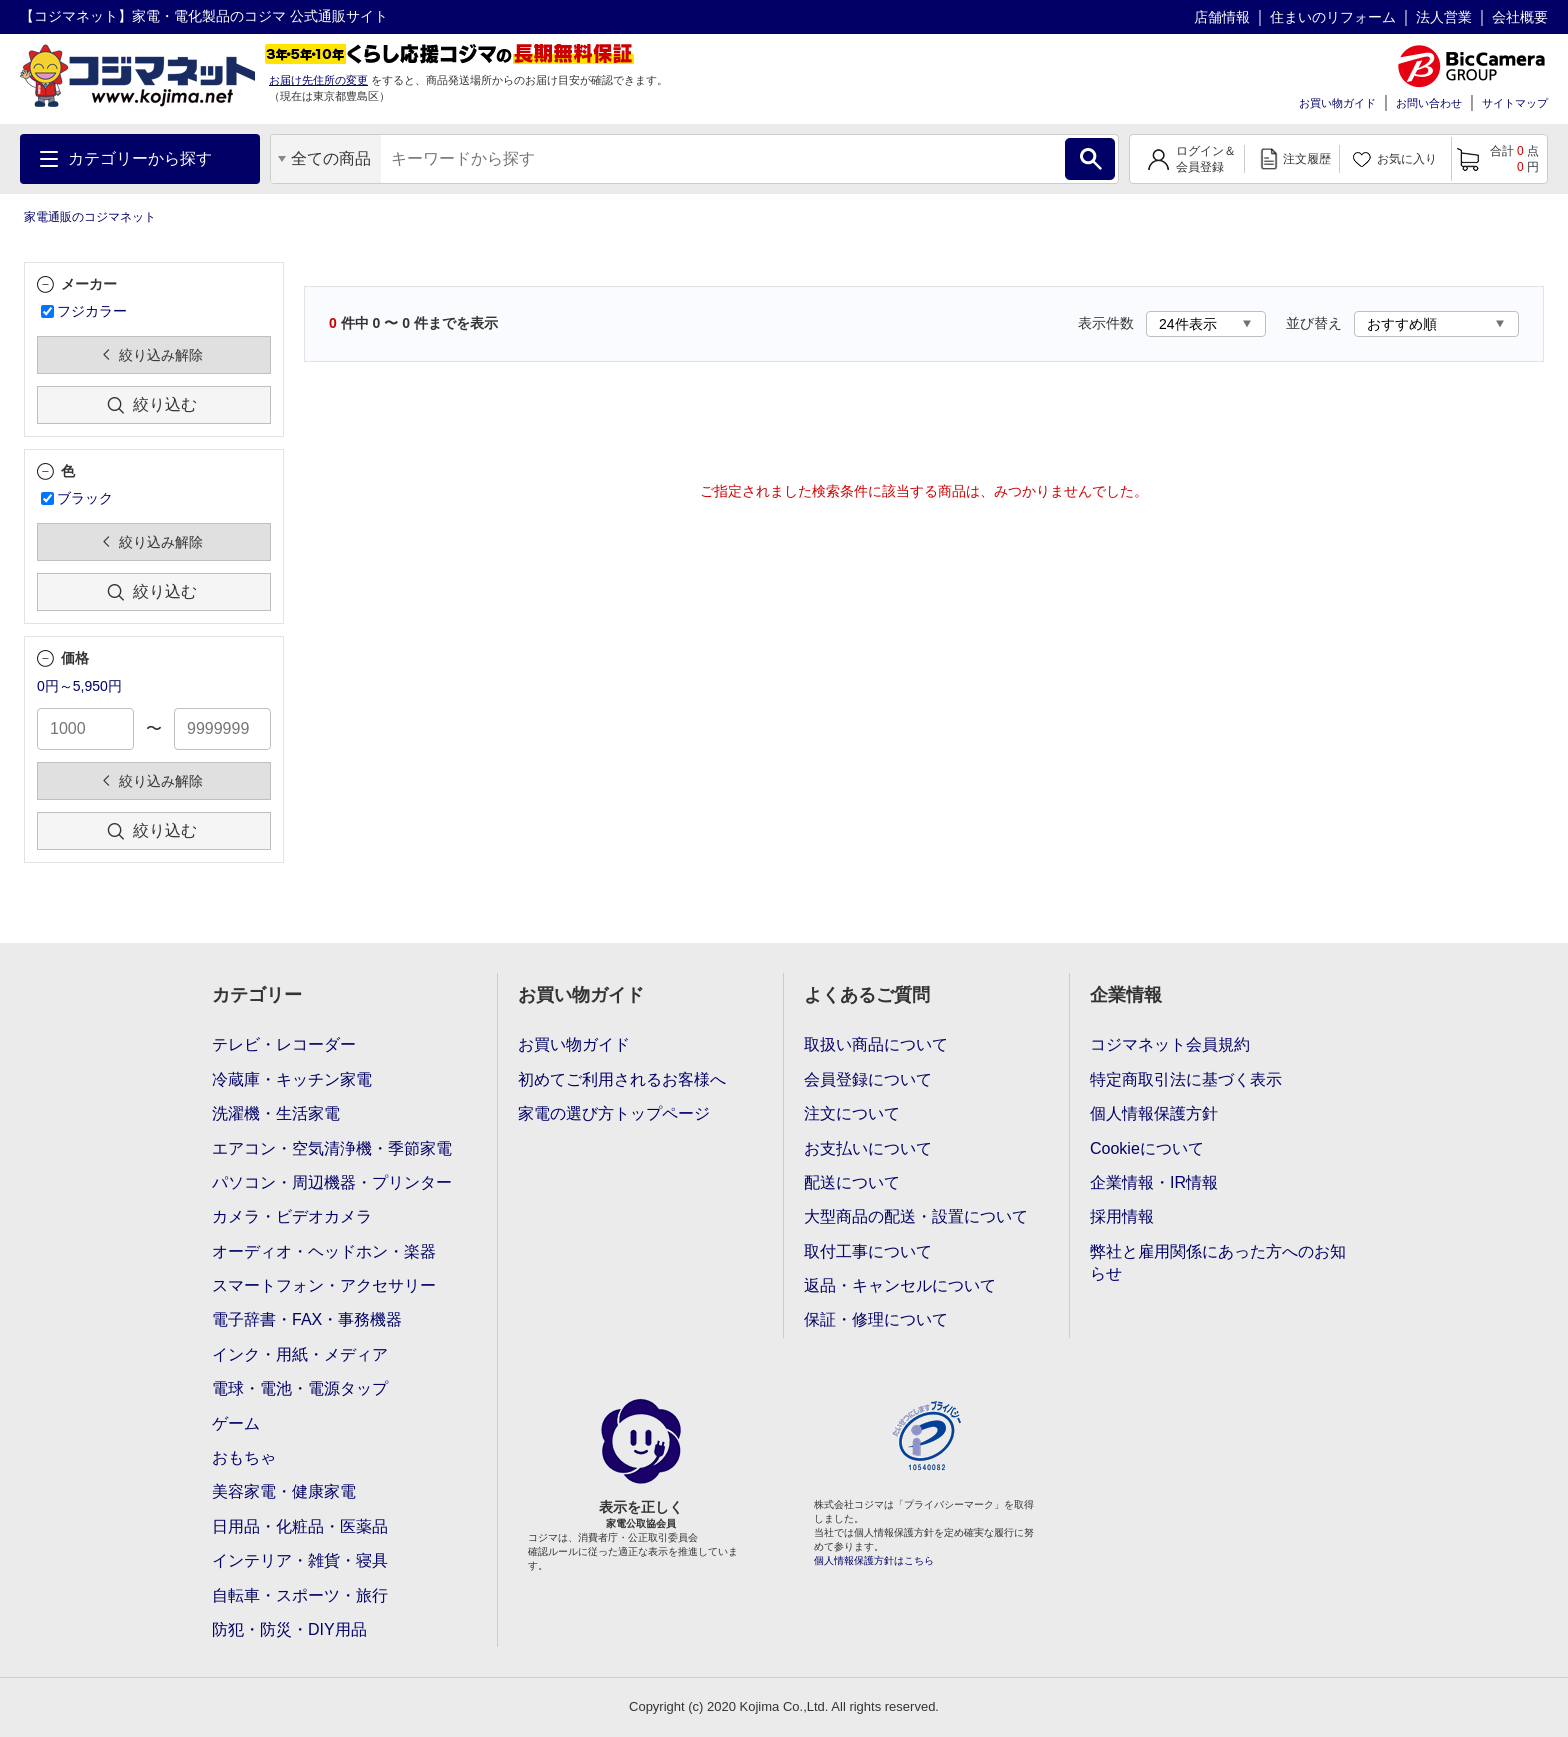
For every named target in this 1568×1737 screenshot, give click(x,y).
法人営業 (1444, 17)
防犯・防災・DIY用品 (289, 1629)
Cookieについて (1147, 1148)
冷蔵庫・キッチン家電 (292, 1079)
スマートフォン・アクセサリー (324, 1285)
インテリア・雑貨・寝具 (300, 1560)
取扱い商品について (876, 1044)
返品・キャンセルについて (900, 1285)
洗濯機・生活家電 (276, 1113)
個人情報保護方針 (1154, 1113)
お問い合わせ (1429, 103)
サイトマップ (1515, 103)
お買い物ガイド (1337, 103)
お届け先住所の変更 (318, 80)
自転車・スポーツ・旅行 (300, 1595)
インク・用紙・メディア (300, 1354)
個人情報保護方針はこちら (874, 1560)
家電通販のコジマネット (90, 217)
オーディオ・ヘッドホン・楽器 (324, 1251)
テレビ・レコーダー (284, 1044)
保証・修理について (876, 1319)
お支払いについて (868, 1148)
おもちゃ (244, 1457)
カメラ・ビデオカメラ (292, 1216)
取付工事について (868, 1251)
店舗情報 (1222, 17)
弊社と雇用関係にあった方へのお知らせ (1218, 1262)
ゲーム (236, 1423)
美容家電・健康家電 (284, 1491)
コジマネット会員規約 (1170, 1044)
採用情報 (1122, 1216)
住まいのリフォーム (1333, 17)
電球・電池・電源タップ (300, 1388)
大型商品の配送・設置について (916, 1216)
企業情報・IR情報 (1154, 1182)
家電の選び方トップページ (614, 1113)
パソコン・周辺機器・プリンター (332, 1182)
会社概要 (1520, 17)
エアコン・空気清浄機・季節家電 (332, 1148)
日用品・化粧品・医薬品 (300, 1526)
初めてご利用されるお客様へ (622, 1079)
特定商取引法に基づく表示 (1186, 1079)
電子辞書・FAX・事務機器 (307, 1319)
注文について (852, 1113)
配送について (852, 1182)
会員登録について (868, 1079)
